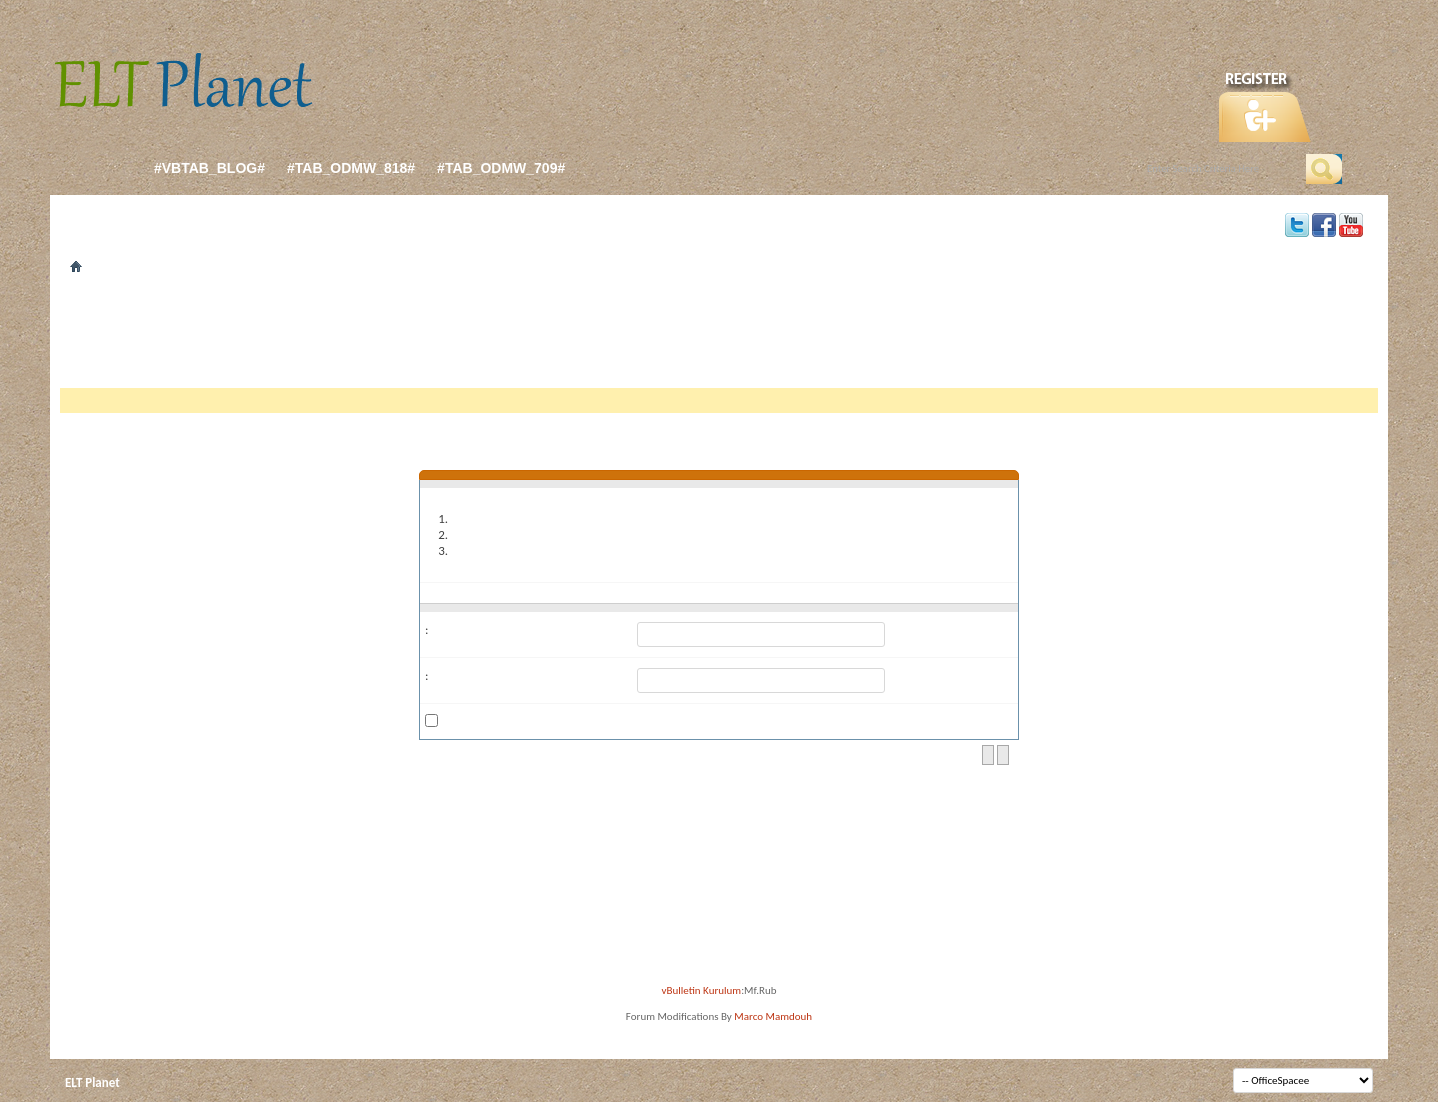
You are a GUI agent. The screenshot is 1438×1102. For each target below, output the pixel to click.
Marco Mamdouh (773, 1016)
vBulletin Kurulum (702, 990)
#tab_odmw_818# (351, 168)
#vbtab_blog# (209, 168)
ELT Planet (92, 1082)
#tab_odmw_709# (501, 168)
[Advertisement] (719, 338)
